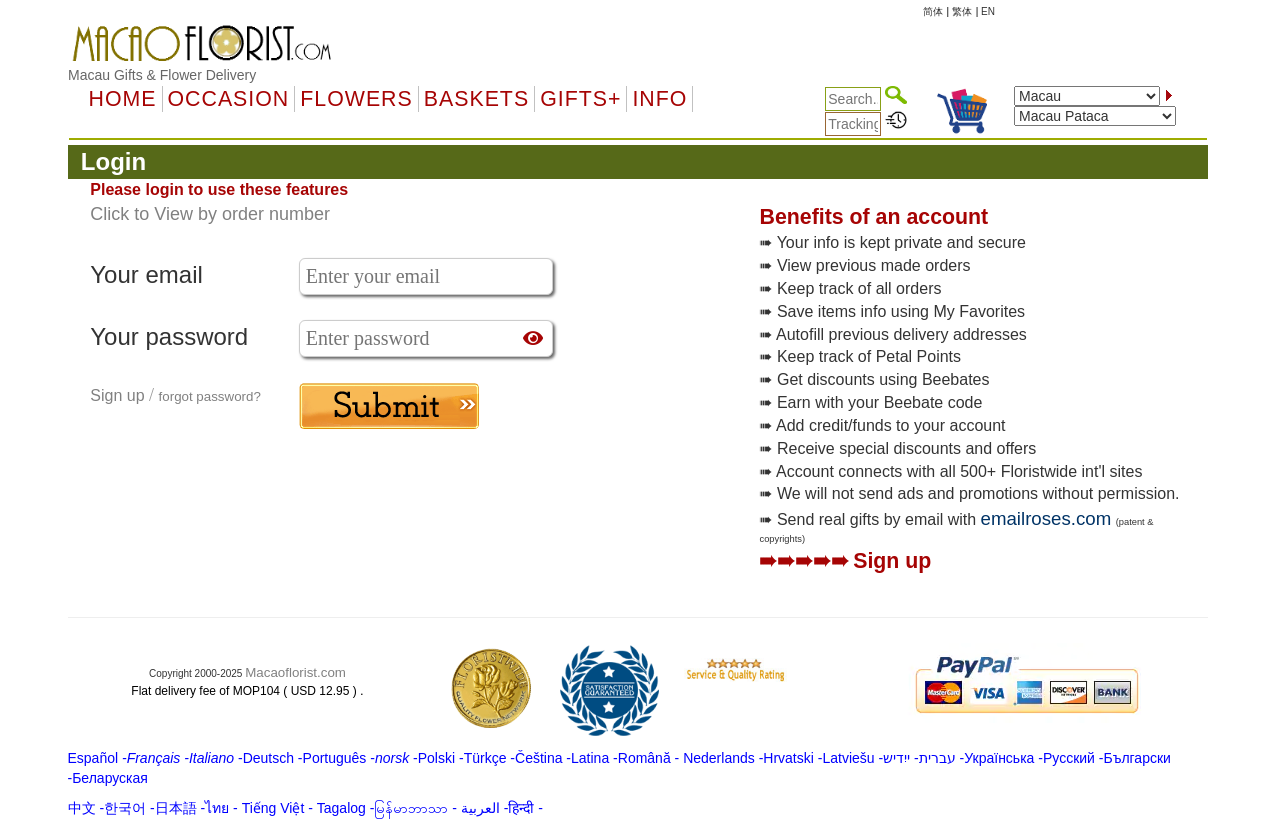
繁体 (962, 11)
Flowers (356, 99)
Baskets (476, 99)
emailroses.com (1046, 518)
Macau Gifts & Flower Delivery (162, 75)
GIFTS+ (580, 99)
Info (659, 99)
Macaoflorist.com (295, 672)
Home (123, 99)
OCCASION (229, 99)
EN (988, 11)
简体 (933, 11)
